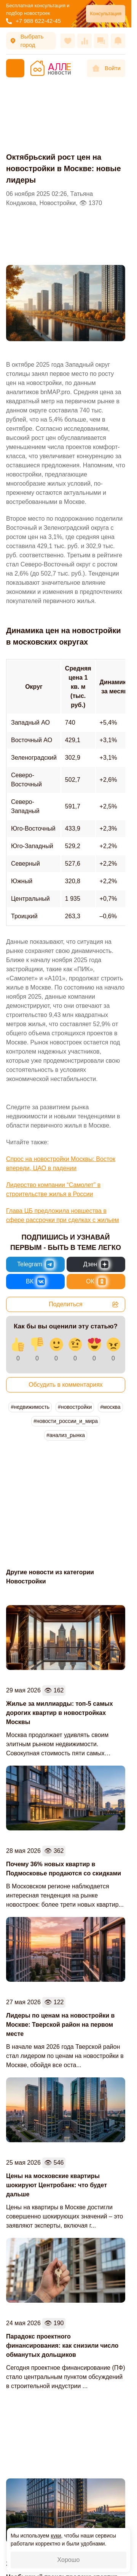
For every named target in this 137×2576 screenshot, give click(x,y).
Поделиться (84, 1304)
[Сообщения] (101, 41)
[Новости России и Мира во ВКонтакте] (35, 1281)
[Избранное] (68, 41)
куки (56, 2536)
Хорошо (68, 2560)
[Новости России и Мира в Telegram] (35, 1264)
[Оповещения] (118, 41)
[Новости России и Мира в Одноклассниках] (96, 1281)
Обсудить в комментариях (66, 1384)
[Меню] (15, 68)
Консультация (105, 13)
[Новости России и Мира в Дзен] (96, 1264)
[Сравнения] (84, 41)
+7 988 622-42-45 (33, 21)
